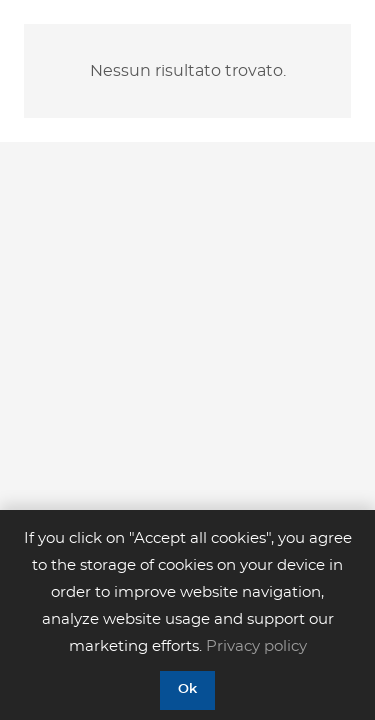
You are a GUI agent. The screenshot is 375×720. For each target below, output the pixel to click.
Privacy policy (256, 646)
